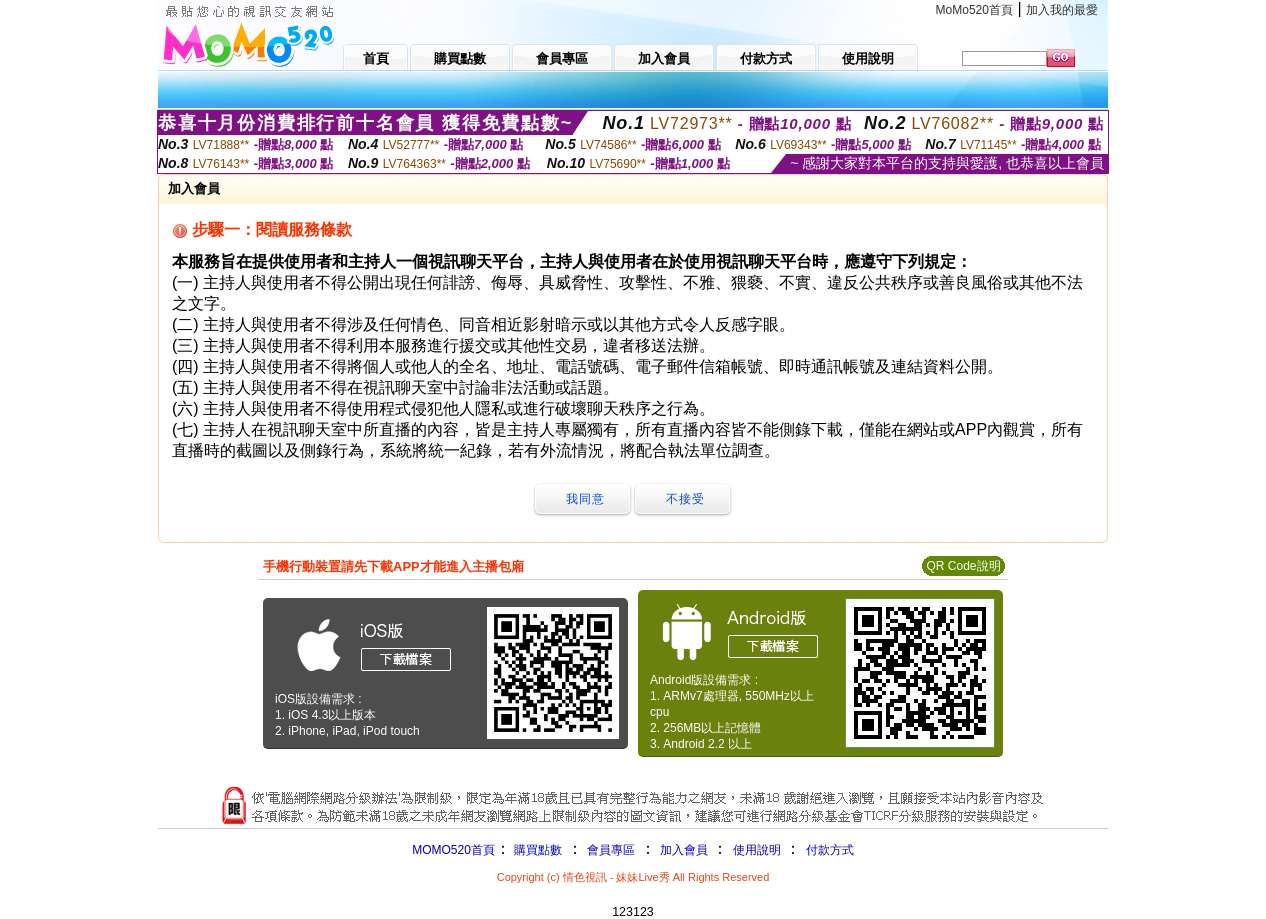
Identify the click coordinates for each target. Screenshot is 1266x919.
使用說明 (757, 850)
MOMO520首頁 (453, 850)
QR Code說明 (963, 566)
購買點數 (536, 850)
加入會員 (684, 850)
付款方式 (830, 850)
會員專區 (611, 850)
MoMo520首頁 (974, 10)
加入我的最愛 (1062, 10)
